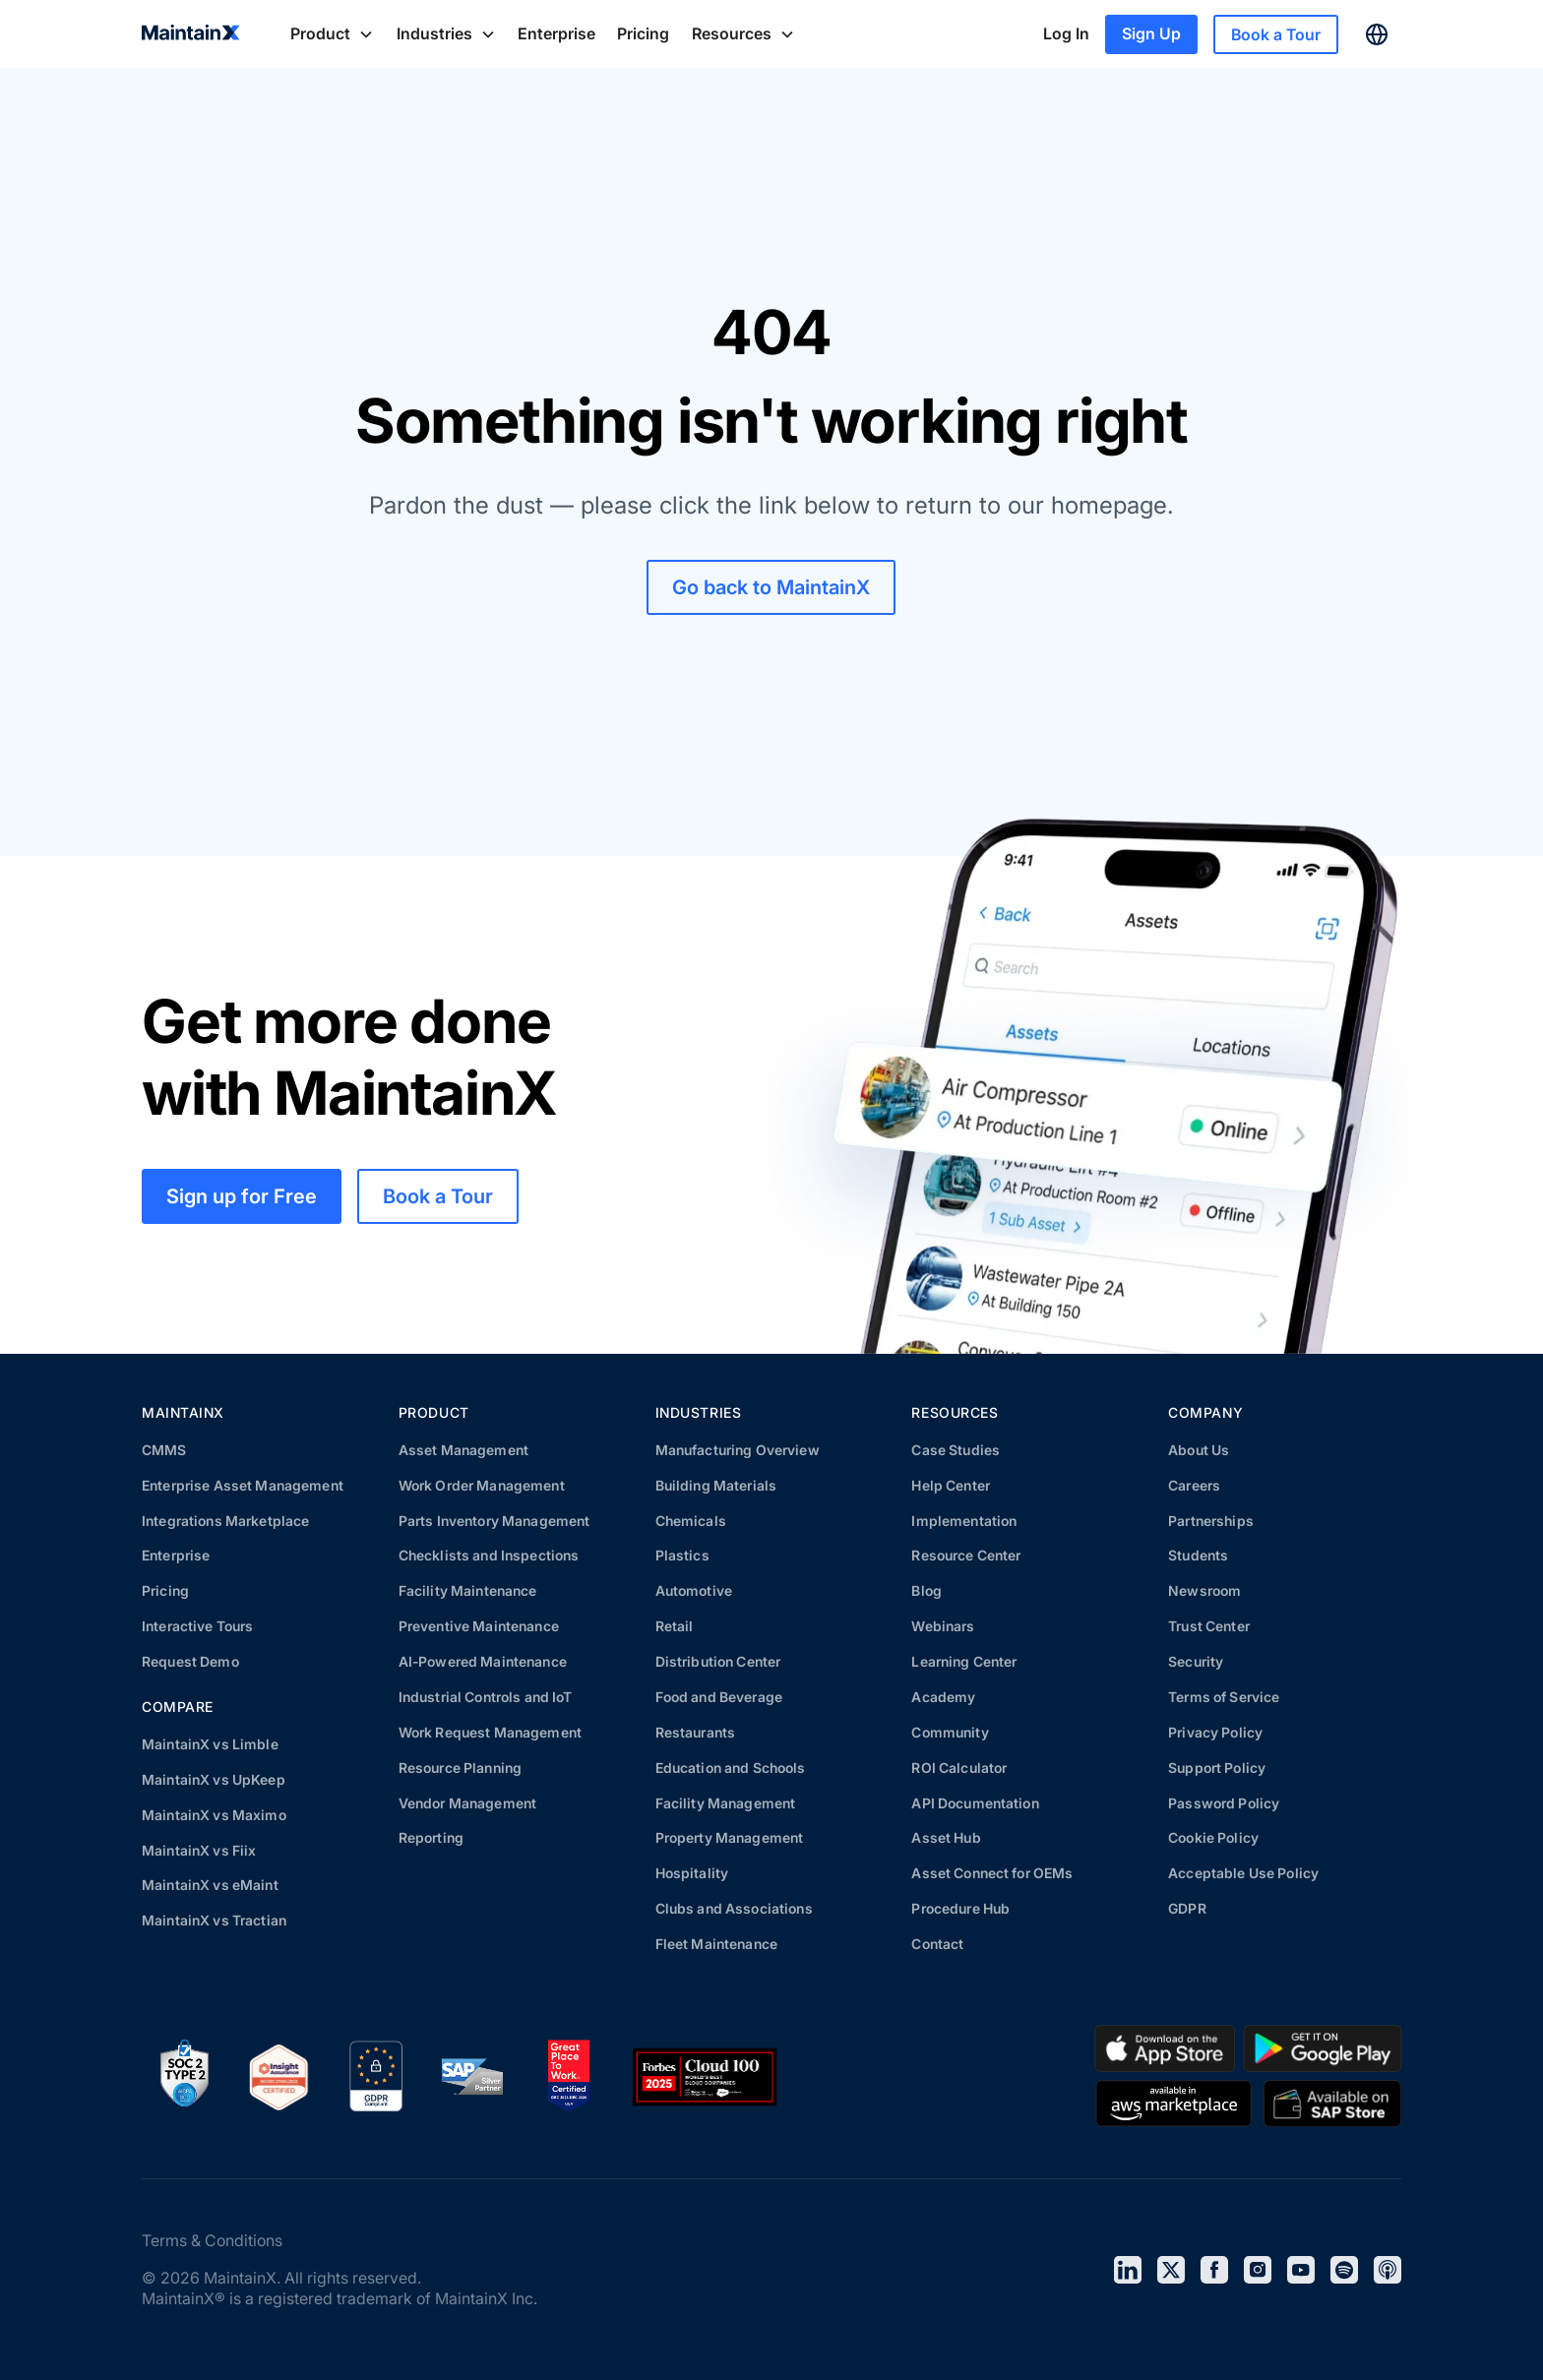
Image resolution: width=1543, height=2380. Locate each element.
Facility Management (725, 1803)
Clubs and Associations (734, 1908)
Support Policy (1216, 1767)
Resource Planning (460, 1767)
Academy (943, 1696)
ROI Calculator (959, 1767)
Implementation (964, 1520)
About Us (1198, 1449)
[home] (191, 34)
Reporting (431, 1837)
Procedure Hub (960, 1908)
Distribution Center (718, 1661)
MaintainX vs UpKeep (213, 1779)
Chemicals (690, 1520)
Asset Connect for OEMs (992, 1872)
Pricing (643, 33)
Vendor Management (467, 1803)
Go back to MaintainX (771, 587)
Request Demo (190, 1661)
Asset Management (463, 1449)
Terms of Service (1223, 1696)
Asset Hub (945, 1837)
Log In (1066, 33)
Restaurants (695, 1732)
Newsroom (1204, 1590)
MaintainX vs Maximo (214, 1814)
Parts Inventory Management (494, 1520)
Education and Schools (730, 1767)
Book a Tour (1276, 34)
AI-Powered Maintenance (483, 1661)
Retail (674, 1625)
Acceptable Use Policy (1243, 1872)
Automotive (693, 1590)
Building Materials (716, 1485)
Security (1195, 1661)
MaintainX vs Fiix (199, 1850)
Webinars (942, 1625)
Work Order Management (482, 1485)
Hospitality (692, 1872)
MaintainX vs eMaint (210, 1884)
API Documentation (974, 1803)
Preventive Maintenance (479, 1625)
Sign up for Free (241, 1196)
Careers (1194, 1485)
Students (1198, 1555)
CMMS (164, 1449)
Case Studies (955, 1449)
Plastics (682, 1555)
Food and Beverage (718, 1696)
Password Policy (1223, 1803)
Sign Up (1151, 33)
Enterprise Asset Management (242, 1485)
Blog (926, 1590)
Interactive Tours (197, 1625)
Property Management (729, 1837)
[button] (332, 34)
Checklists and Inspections (489, 1555)
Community (949, 1732)
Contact (937, 1943)
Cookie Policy (1213, 1837)
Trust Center (1209, 1625)
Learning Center (964, 1661)
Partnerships (1211, 1520)
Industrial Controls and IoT (486, 1696)
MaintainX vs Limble (210, 1744)
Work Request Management (490, 1732)
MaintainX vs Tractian (214, 1920)
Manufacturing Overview (737, 1449)
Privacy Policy (1215, 1732)
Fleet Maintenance (716, 1943)
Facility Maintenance (468, 1590)
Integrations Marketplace (225, 1520)
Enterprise (556, 33)
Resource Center (965, 1555)
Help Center (950, 1485)
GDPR (1187, 1908)
